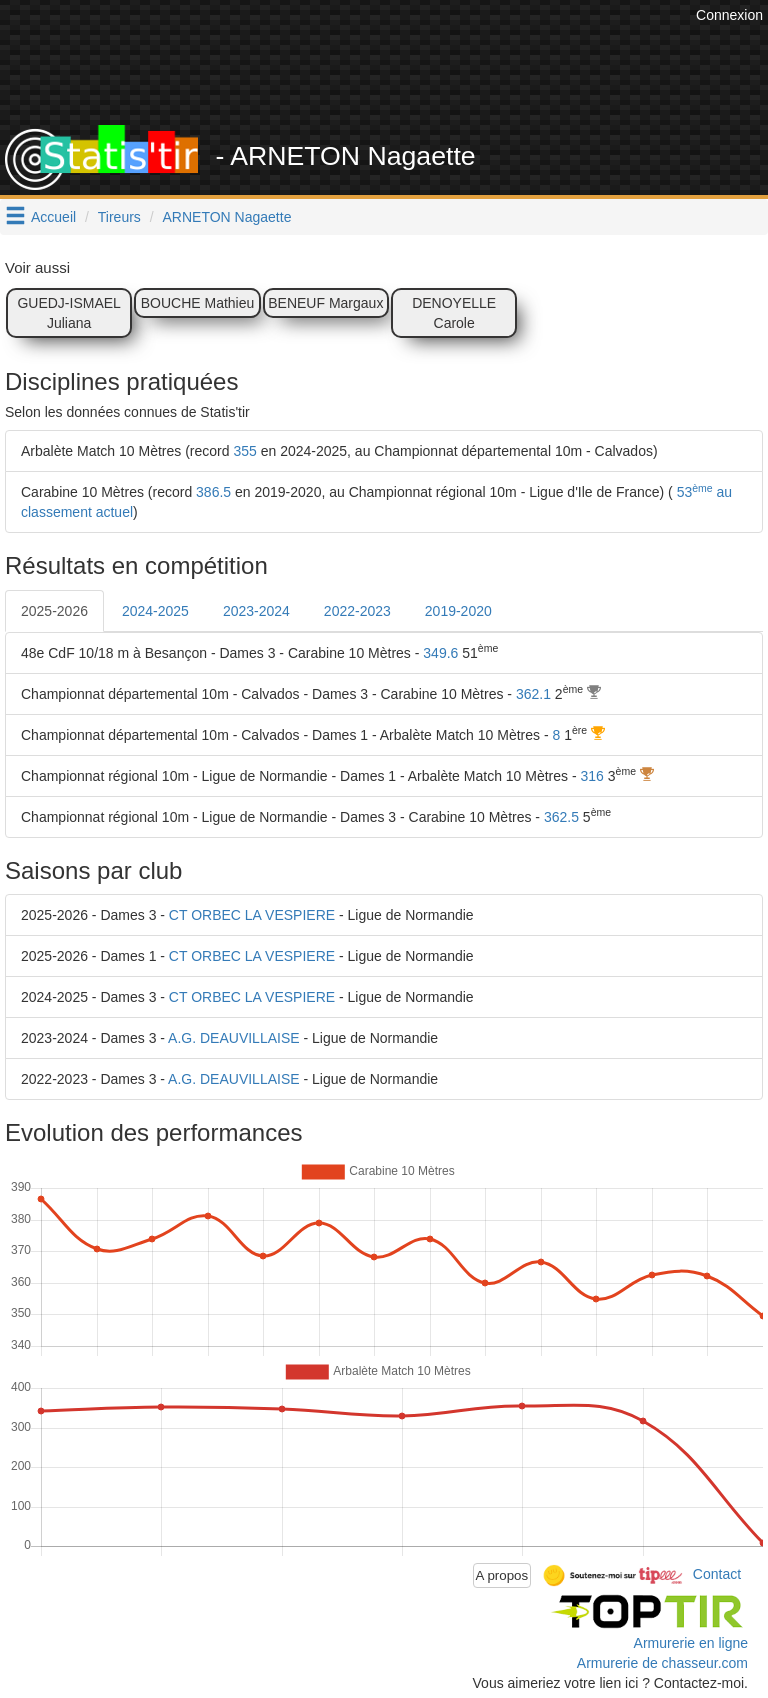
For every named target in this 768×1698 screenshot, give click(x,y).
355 (244, 451)
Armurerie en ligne (691, 1643)
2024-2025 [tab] (155, 611)
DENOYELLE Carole (454, 313)
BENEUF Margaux (325, 303)
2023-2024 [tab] (256, 611)
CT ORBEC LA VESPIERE (252, 915)
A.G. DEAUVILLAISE (234, 1038)
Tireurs (119, 217)
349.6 (440, 653)
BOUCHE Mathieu (198, 303)
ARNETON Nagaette (227, 217)
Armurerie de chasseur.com (662, 1663)
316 (592, 776)
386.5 (213, 492)
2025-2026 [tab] (54, 611)
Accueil (53, 217)
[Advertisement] (399, 75)
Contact (717, 1574)
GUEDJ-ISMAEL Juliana (68, 313)
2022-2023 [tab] (357, 611)
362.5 (561, 817)
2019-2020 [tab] (458, 611)
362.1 (533, 694)
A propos (502, 1575)
